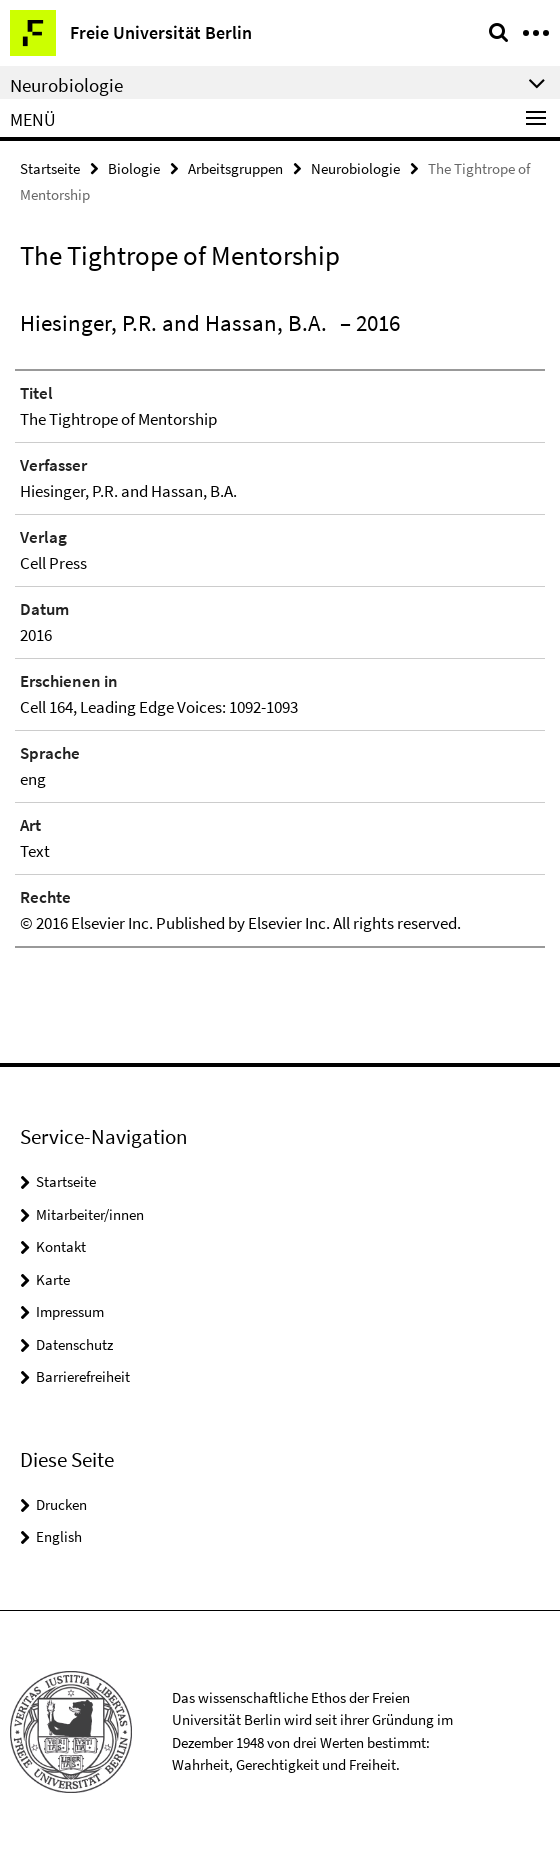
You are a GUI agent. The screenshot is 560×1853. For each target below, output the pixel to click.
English (59, 1536)
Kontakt (61, 1246)
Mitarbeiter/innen (90, 1214)
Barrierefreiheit (83, 1376)
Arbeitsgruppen (235, 168)
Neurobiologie (355, 168)
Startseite (50, 168)
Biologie (134, 168)
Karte (53, 1279)
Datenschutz (74, 1344)
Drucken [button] (61, 1504)
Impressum (70, 1311)
